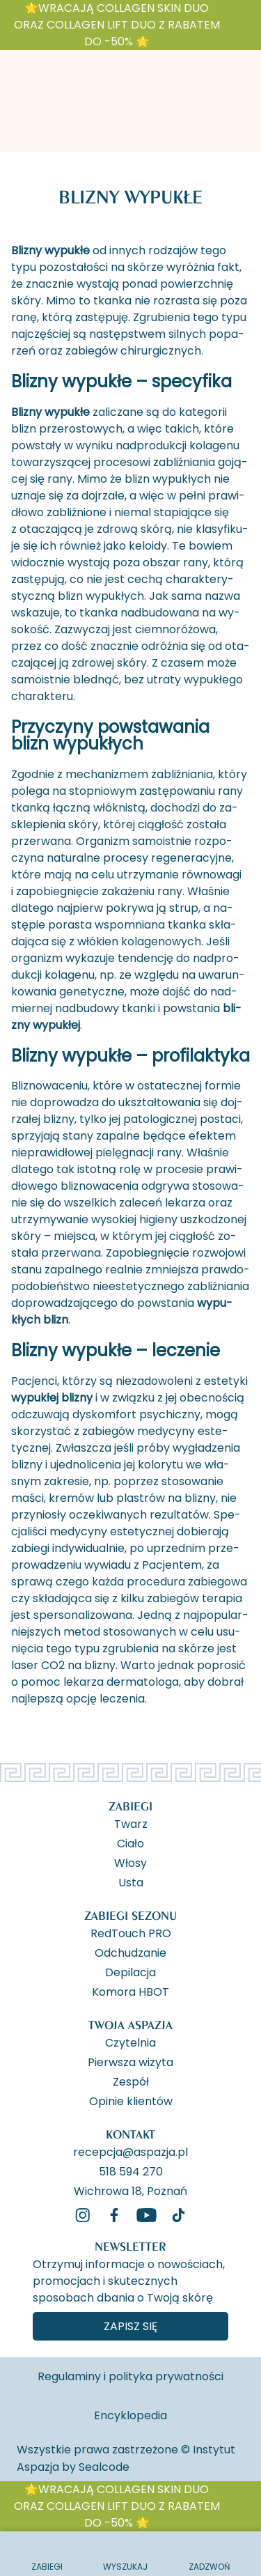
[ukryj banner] (243, 28)
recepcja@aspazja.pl (130, 2151)
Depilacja (130, 1971)
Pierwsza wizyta (130, 2061)
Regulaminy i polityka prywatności (130, 2376)
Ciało (130, 1842)
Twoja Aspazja (130, 2024)
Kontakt (130, 2134)
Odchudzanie (130, 1952)
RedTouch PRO (130, 1932)
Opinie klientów (131, 2100)
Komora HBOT (130, 1991)
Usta (130, 1881)
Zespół (131, 2081)
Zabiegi (130, 1806)
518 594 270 (131, 2171)
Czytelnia (130, 2042)
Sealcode (104, 2467)
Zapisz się (130, 2326)
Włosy (130, 1862)
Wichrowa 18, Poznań (130, 2190)
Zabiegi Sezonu (130, 1915)
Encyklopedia (130, 2415)
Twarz (131, 1823)
